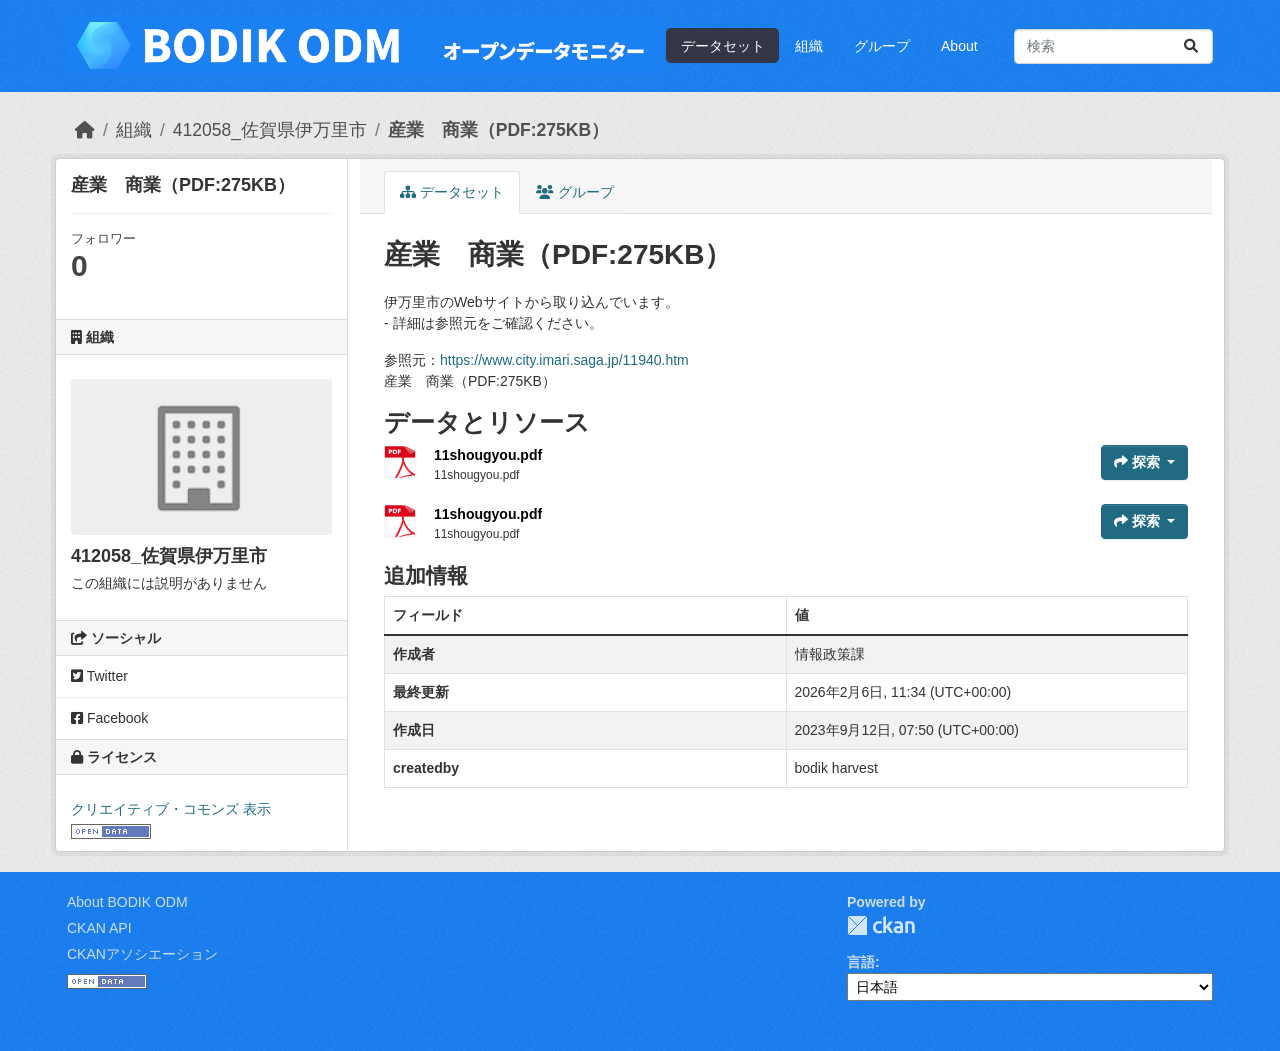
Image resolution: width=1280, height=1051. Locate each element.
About (959, 46)
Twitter (99, 676)
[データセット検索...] (1113, 46)
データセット (723, 46)
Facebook (109, 718)
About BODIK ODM (127, 902)
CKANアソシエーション (142, 954)
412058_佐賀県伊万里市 (270, 130)
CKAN (881, 925)
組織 (809, 46)
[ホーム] (85, 130)
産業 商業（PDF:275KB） (498, 130)
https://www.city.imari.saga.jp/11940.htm (564, 360)
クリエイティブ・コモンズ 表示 (171, 809)
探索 (1139, 462)
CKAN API (99, 928)
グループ (882, 46)
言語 (861, 962)
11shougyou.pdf (488, 455)
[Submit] (1191, 46)
